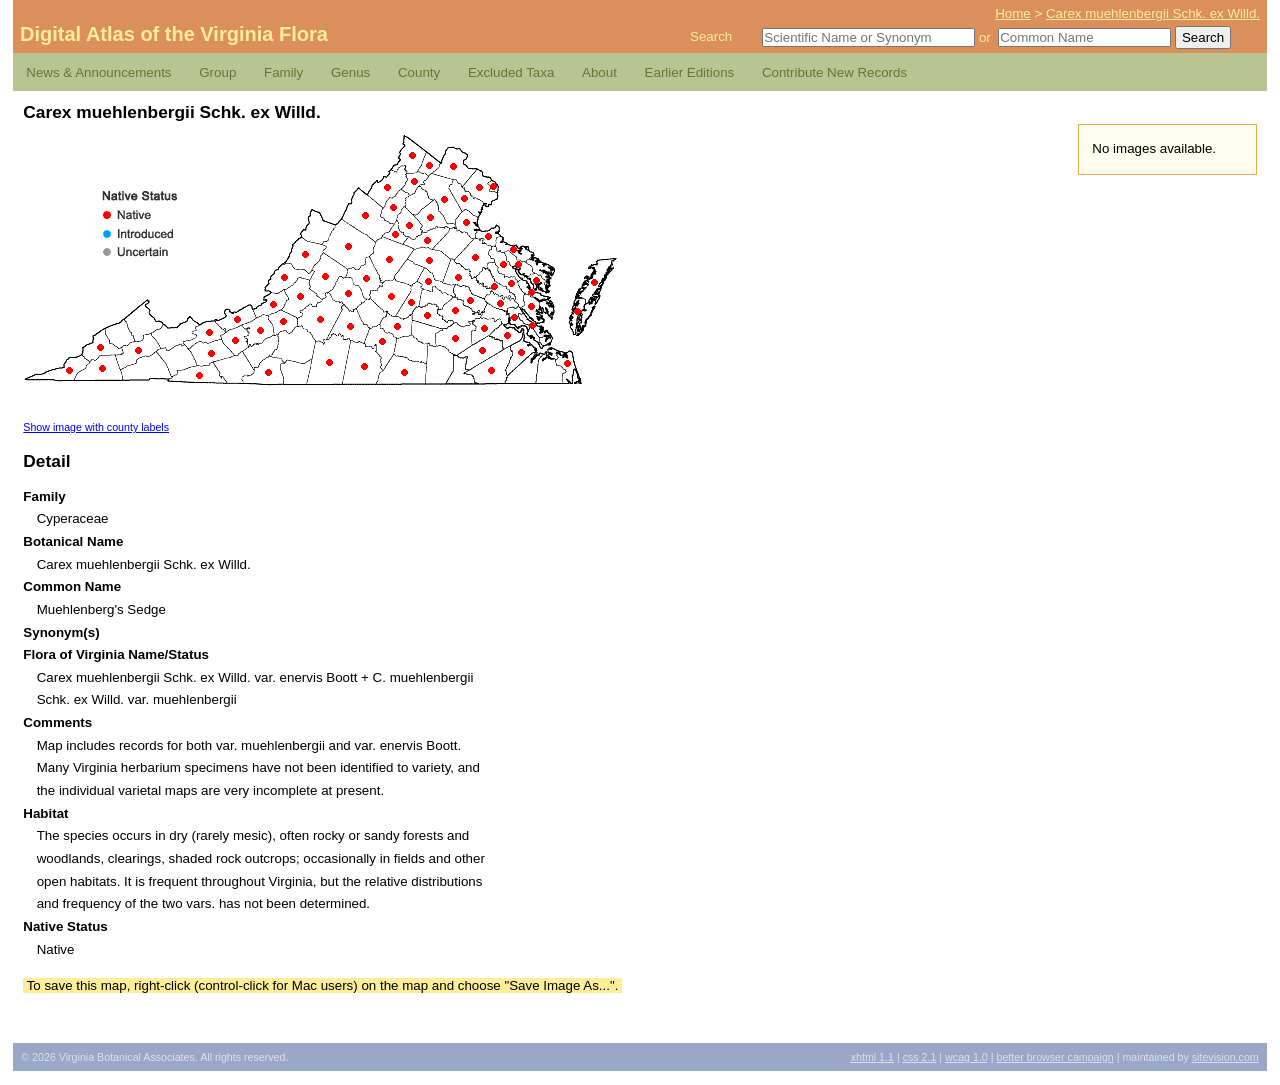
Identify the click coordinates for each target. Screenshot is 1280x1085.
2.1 (920, 1057)
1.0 (966, 1057)
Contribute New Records (834, 72)
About (599, 72)
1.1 (872, 1057)
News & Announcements (98, 72)
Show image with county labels (96, 427)
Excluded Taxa (511, 72)
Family (283, 72)
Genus (350, 72)
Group (217, 72)
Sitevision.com (1225, 1057)
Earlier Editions (690, 72)
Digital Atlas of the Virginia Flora (174, 34)
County (419, 72)
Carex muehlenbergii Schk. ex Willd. (1153, 13)
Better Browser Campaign (1054, 1057)
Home (1013, 13)
